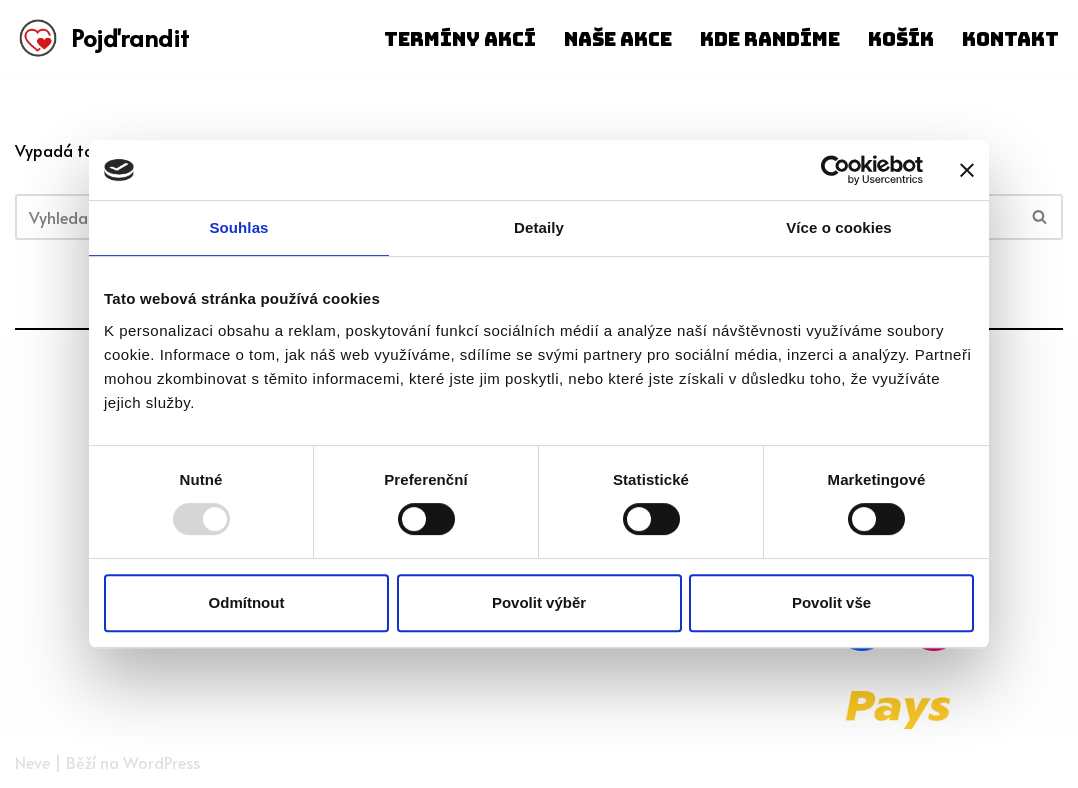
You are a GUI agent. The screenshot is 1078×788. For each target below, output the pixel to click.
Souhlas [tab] (238, 227)
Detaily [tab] (539, 227)
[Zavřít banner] (967, 170)
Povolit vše (831, 602)
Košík (901, 39)
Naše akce (618, 39)
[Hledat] (1040, 217)
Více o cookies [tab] (839, 227)
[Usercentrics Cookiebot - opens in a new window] (835, 170)
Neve (32, 762)
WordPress (161, 762)
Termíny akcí (460, 39)
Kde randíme (770, 39)
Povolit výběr (539, 602)
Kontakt (1010, 39)
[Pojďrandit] (102, 38)
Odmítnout (247, 602)
